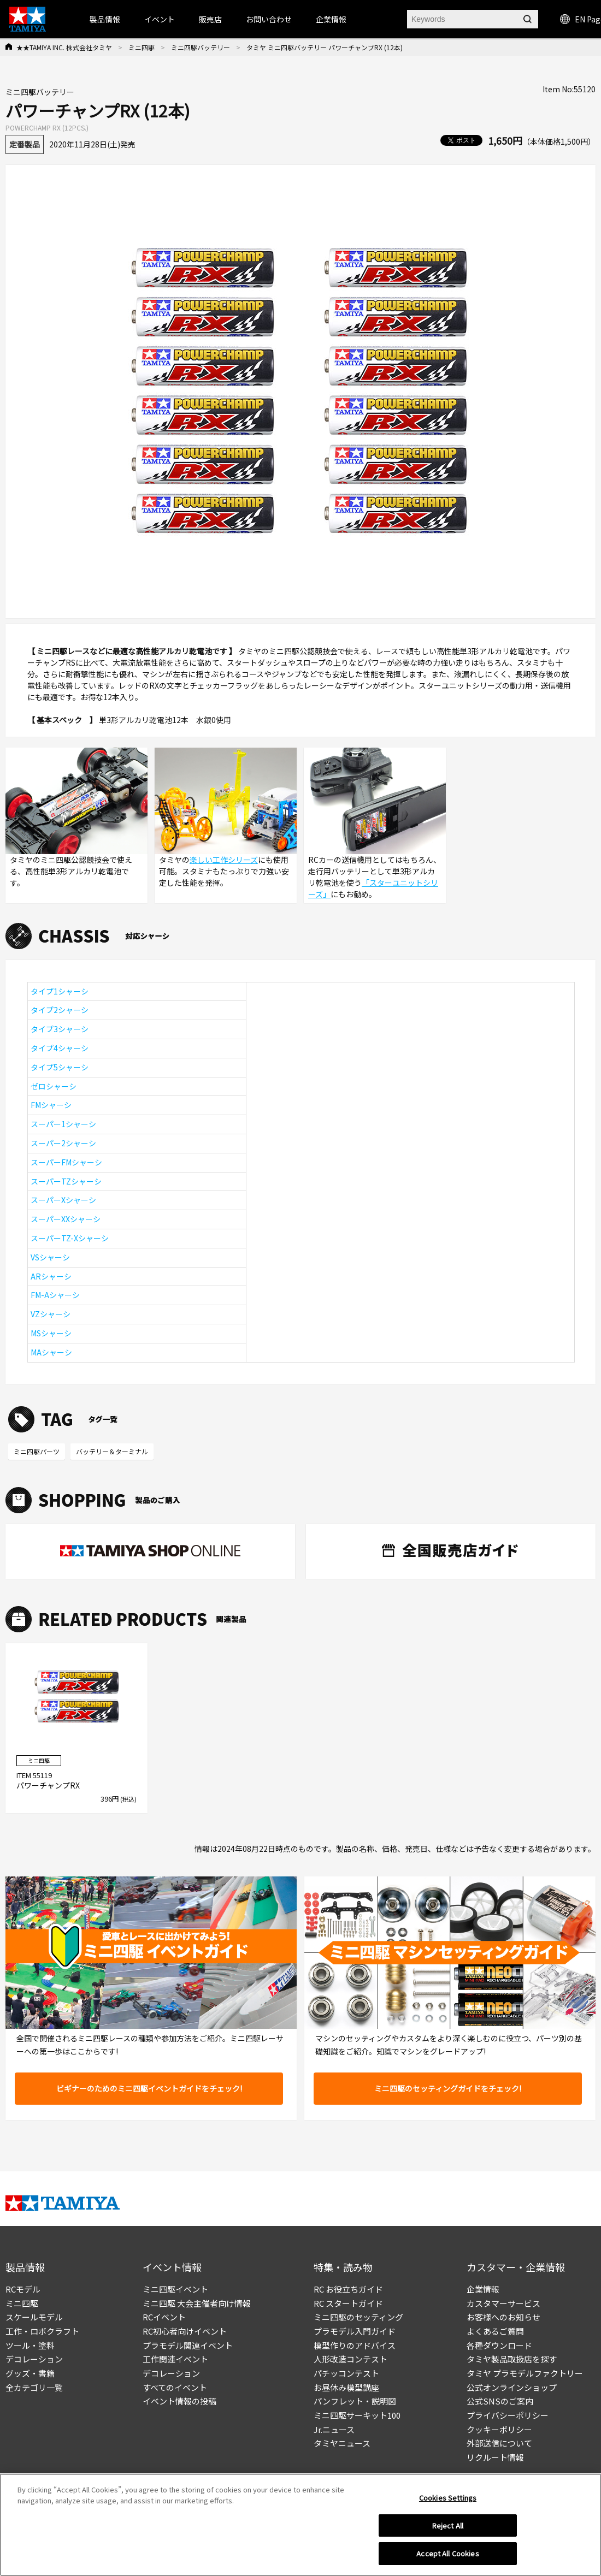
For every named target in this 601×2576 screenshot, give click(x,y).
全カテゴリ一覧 (34, 2387)
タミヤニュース (342, 2443)
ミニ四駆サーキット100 (357, 2415)
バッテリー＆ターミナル (112, 1451)
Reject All (447, 2530)
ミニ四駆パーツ (37, 1451)
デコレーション (34, 2359)
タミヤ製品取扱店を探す (512, 2359)
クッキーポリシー (499, 2429)
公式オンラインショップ (512, 2387)
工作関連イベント (175, 2359)
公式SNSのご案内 (500, 2401)
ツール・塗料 (30, 2345)
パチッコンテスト (346, 2373)
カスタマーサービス (503, 2303)
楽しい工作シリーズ (224, 859)
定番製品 (24, 144)
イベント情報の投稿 (179, 2401)
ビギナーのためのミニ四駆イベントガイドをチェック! (149, 2088)
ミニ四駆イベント (175, 2289)
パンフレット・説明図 (355, 2401)
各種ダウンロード (499, 2345)
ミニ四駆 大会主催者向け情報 (197, 2303)
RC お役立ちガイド (348, 2289)
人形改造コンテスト (350, 2359)
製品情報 (105, 19)
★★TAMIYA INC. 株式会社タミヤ (64, 47)
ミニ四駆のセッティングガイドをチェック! (447, 2088)
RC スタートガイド (348, 2303)
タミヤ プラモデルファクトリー (525, 2373)
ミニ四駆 (141, 47)
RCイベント (164, 2317)
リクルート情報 (495, 2457)
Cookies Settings (447, 2502)
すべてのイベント (175, 2387)
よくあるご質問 (495, 2331)
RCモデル (22, 2289)
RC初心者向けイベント (185, 2331)
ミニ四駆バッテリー (200, 47)
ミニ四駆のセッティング (358, 2317)
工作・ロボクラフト (42, 2331)
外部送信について (499, 2443)
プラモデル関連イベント (188, 2345)
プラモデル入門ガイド (355, 2331)
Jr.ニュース (334, 2429)
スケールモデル (34, 2317)
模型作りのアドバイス (355, 2345)
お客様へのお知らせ (503, 2317)
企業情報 (483, 2289)
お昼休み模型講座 (346, 2387)
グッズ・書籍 (30, 2373)
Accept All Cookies (447, 2559)
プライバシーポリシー (508, 2415)
